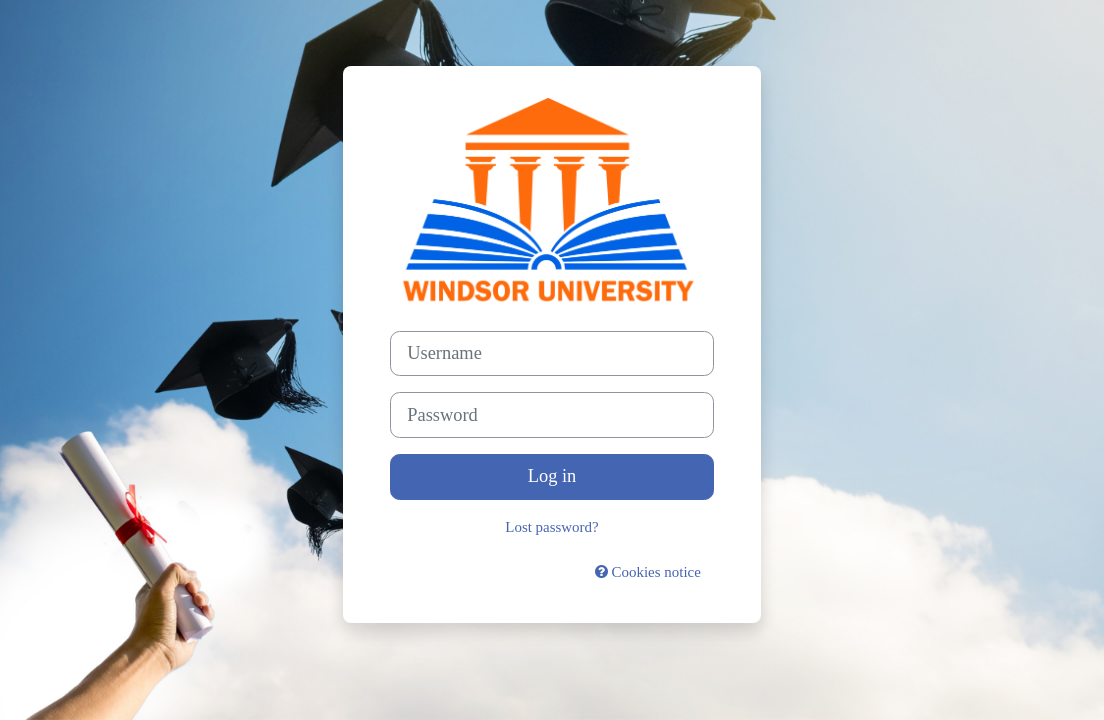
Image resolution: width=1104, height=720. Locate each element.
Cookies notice (648, 572)
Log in (552, 476)
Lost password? (551, 527)
